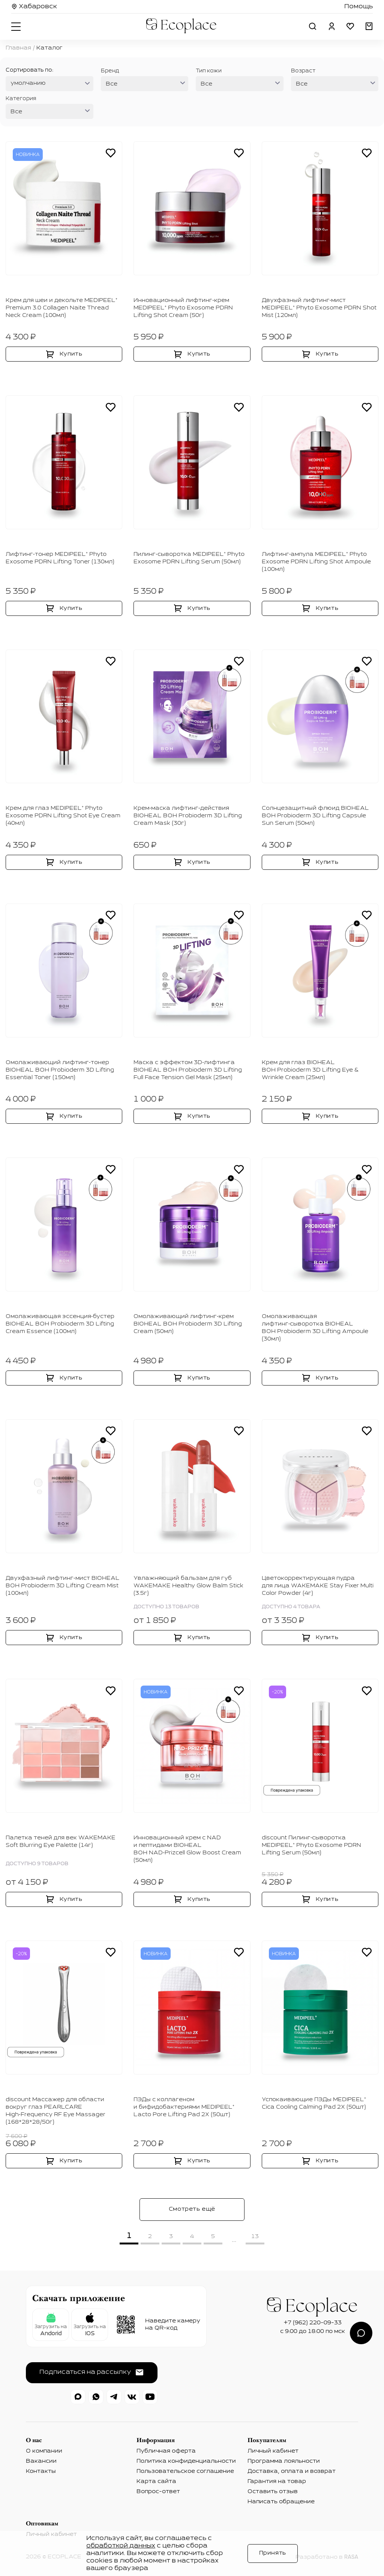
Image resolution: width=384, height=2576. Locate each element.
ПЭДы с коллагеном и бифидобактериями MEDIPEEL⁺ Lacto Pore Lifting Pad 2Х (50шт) (184, 2107)
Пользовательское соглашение (185, 2471)
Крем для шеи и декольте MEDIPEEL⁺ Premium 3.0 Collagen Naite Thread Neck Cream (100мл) (61, 308)
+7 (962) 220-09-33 (313, 2322)
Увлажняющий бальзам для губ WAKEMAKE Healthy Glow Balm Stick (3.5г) (188, 1586)
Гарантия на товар (277, 2481)
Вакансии (41, 2461)
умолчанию (28, 83)
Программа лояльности (284, 2461)
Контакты (41, 2471)
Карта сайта (156, 2481)
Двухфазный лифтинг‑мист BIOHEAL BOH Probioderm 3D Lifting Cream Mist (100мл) (63, 1586)
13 (255, 2236)
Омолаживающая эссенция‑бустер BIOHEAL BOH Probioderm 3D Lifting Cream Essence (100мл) (60, 1324)
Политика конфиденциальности (186, 2461)
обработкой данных (120, 2546)
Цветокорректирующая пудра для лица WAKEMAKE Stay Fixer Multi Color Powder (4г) (318, 1586)
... (234, 2240)
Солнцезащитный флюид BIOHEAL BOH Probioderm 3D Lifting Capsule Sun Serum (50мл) (315, 816)
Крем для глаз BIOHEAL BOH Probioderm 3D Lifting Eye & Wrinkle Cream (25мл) (310, 1070)
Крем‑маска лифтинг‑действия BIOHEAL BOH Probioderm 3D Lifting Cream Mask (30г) (188, 816)
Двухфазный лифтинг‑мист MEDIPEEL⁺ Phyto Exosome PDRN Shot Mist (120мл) (319, 308)
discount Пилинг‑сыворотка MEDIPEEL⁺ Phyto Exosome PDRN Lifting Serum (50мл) (311, 1845)
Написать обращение (281, 2501)
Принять (272, 2553)
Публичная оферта (166, 2451)
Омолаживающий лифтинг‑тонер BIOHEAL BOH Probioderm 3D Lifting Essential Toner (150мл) (60, 1070)
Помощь (358, 7)
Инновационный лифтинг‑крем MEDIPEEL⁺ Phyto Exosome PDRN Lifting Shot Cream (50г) (183, 308)
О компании (44, 2451)
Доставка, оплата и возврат (292, 2471)
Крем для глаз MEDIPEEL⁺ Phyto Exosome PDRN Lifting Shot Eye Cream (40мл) (63, 816)
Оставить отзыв (273, 2491)
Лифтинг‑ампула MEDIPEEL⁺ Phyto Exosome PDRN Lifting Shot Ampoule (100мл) (316, 562)
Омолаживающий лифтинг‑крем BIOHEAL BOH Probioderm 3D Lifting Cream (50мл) (188, 1324)
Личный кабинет (273, 2451)
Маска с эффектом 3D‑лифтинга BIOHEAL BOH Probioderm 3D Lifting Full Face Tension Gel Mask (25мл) (188, 1070)
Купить (71, 354)
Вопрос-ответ (158, 2491)
